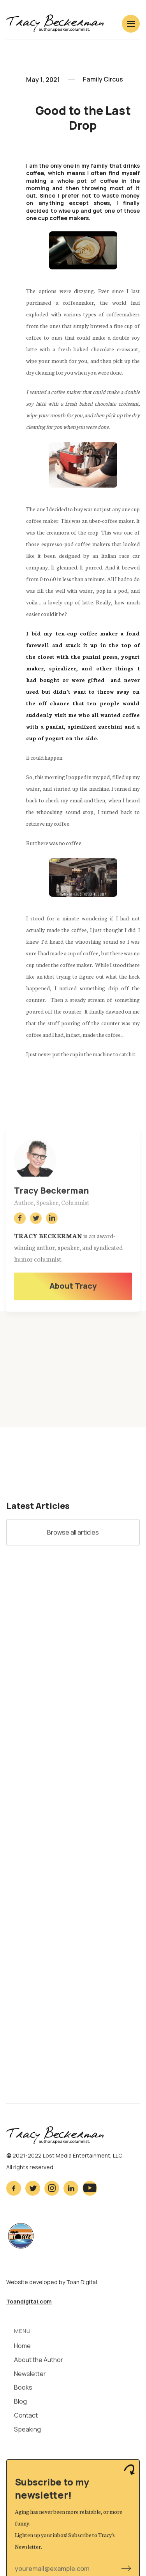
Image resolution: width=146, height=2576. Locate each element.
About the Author (38, 2362)
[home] (55, 23)
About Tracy (73, 1288)
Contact (26, 2418)
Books (23, 2390)
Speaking (27, 2431)
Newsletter (30, 2376)
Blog (20, 2404)
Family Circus (103, 79)
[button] (131, 24)
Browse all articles (73, 1533)
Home (22, 2348)
